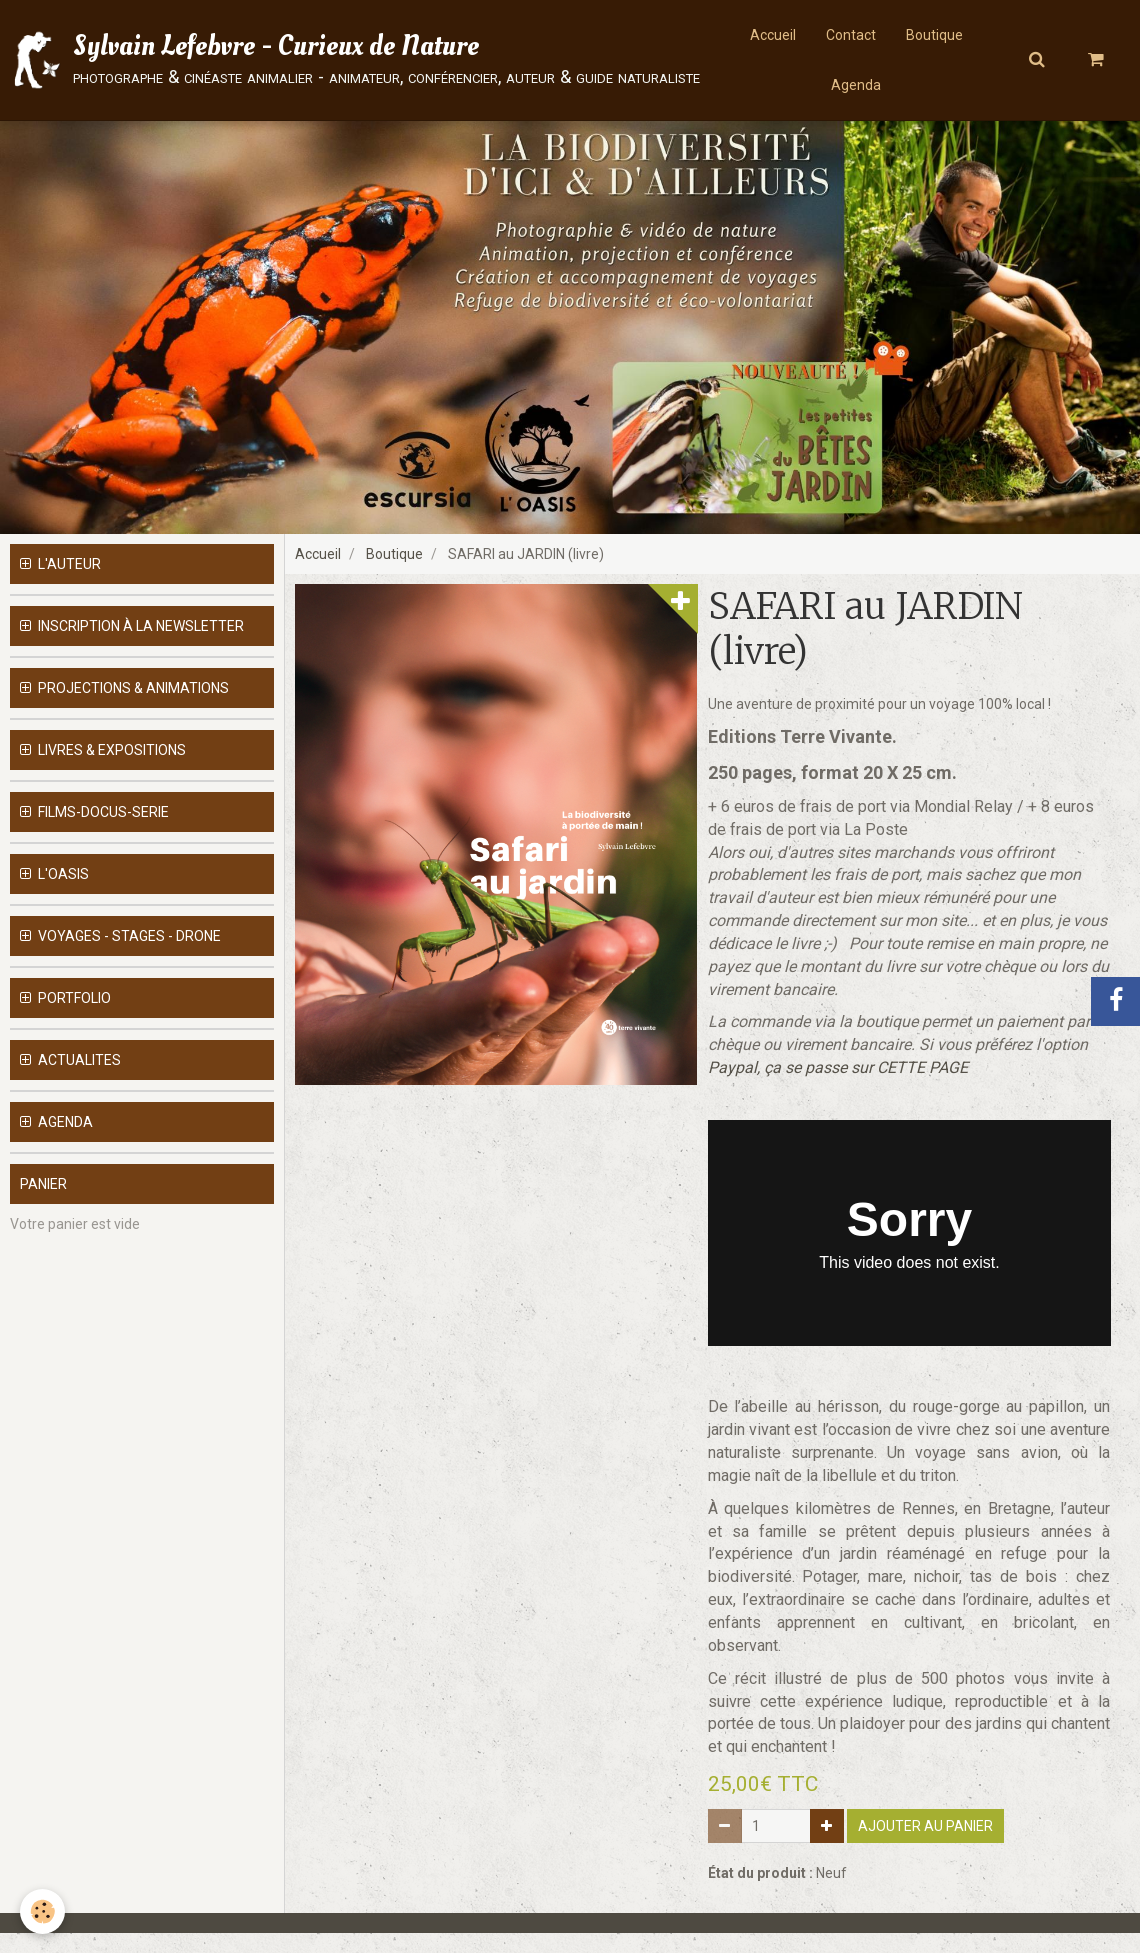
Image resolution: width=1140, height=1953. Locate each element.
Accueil (773, 35)
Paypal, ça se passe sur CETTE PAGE (838, 1087)
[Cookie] (42, 1911)
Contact (851, 35)
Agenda (856, 85)
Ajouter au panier (925, 1846)
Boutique (934, 35)
